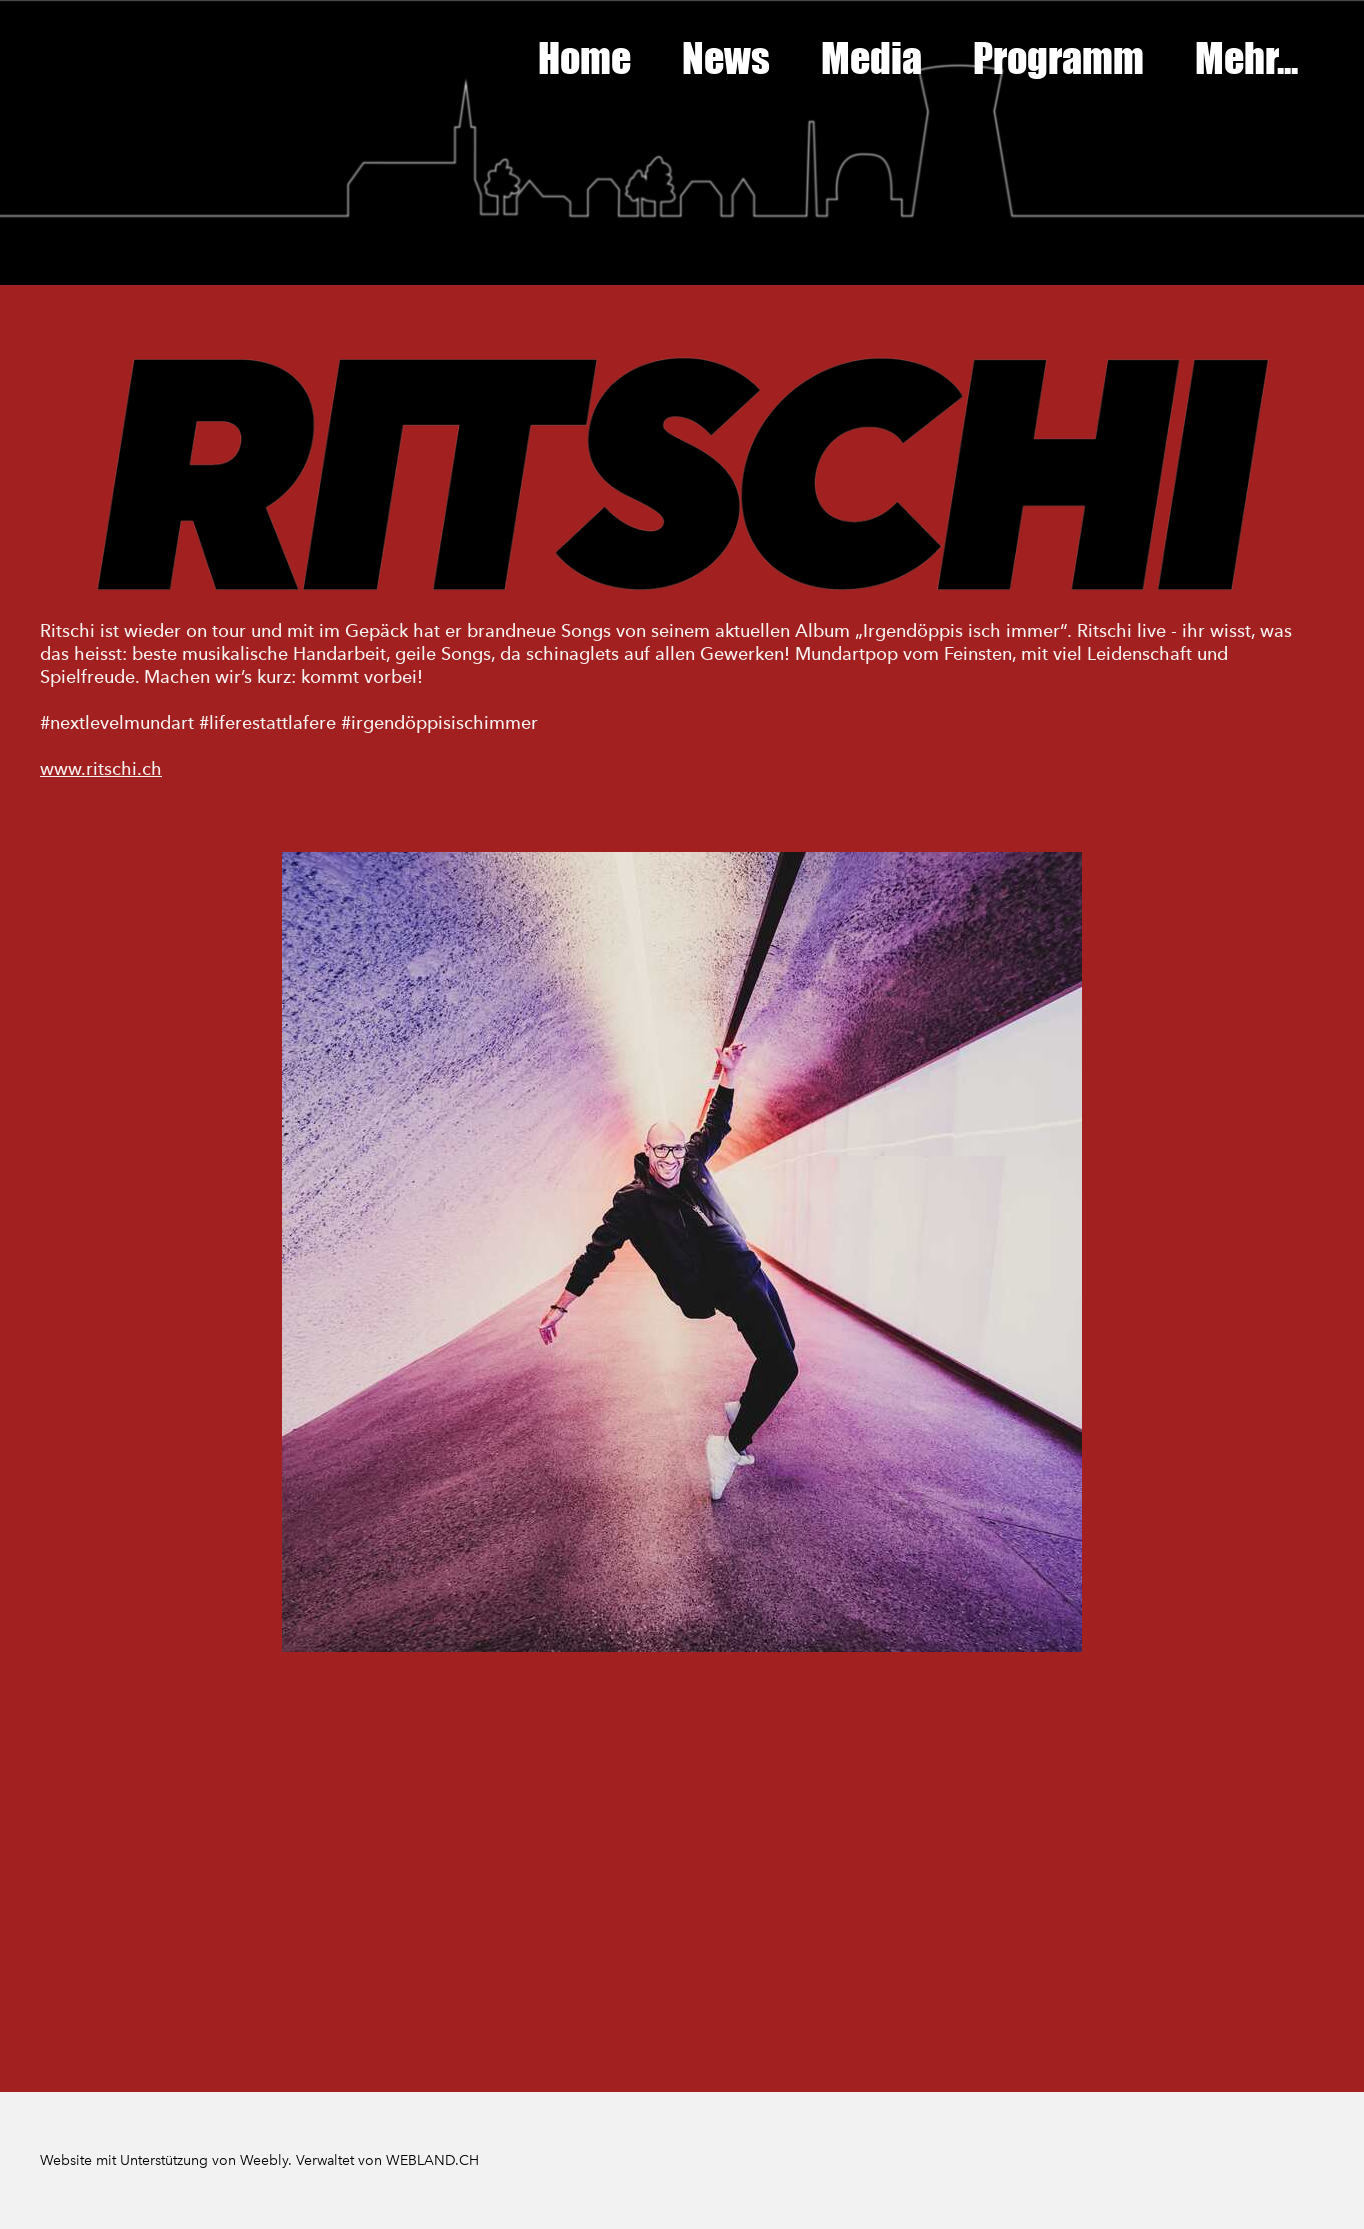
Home (584, 58)
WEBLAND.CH (432, 2160)
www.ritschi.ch (101, 768)
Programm (1058, 58)
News (726, 58)
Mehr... (1246, 58)
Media (871, 58)
